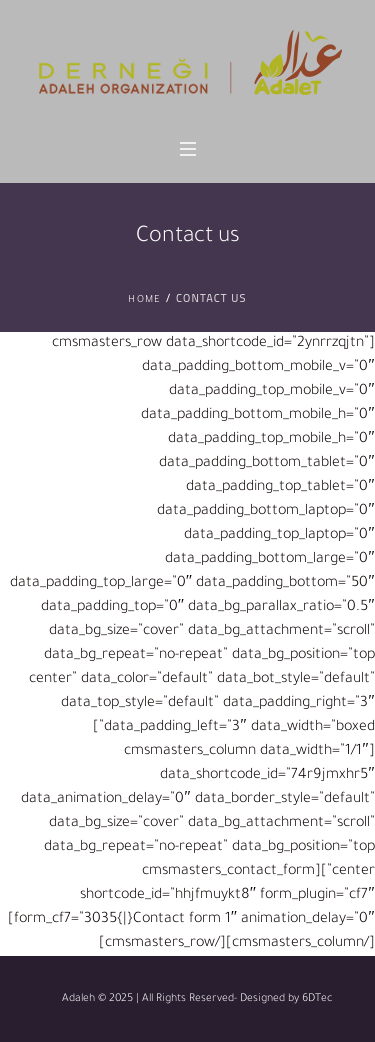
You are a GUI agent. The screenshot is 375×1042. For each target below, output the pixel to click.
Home (144, 300)
